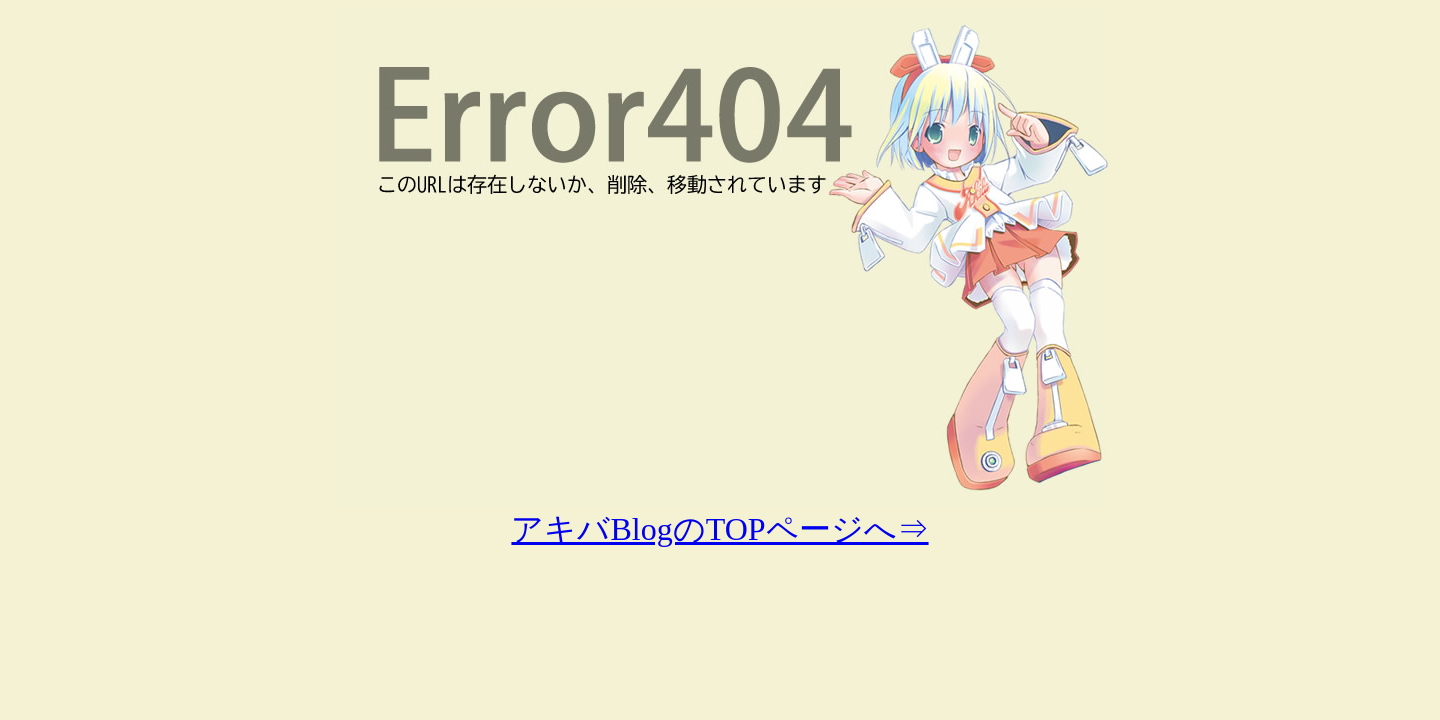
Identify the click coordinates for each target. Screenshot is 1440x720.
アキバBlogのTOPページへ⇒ (719, 529)
